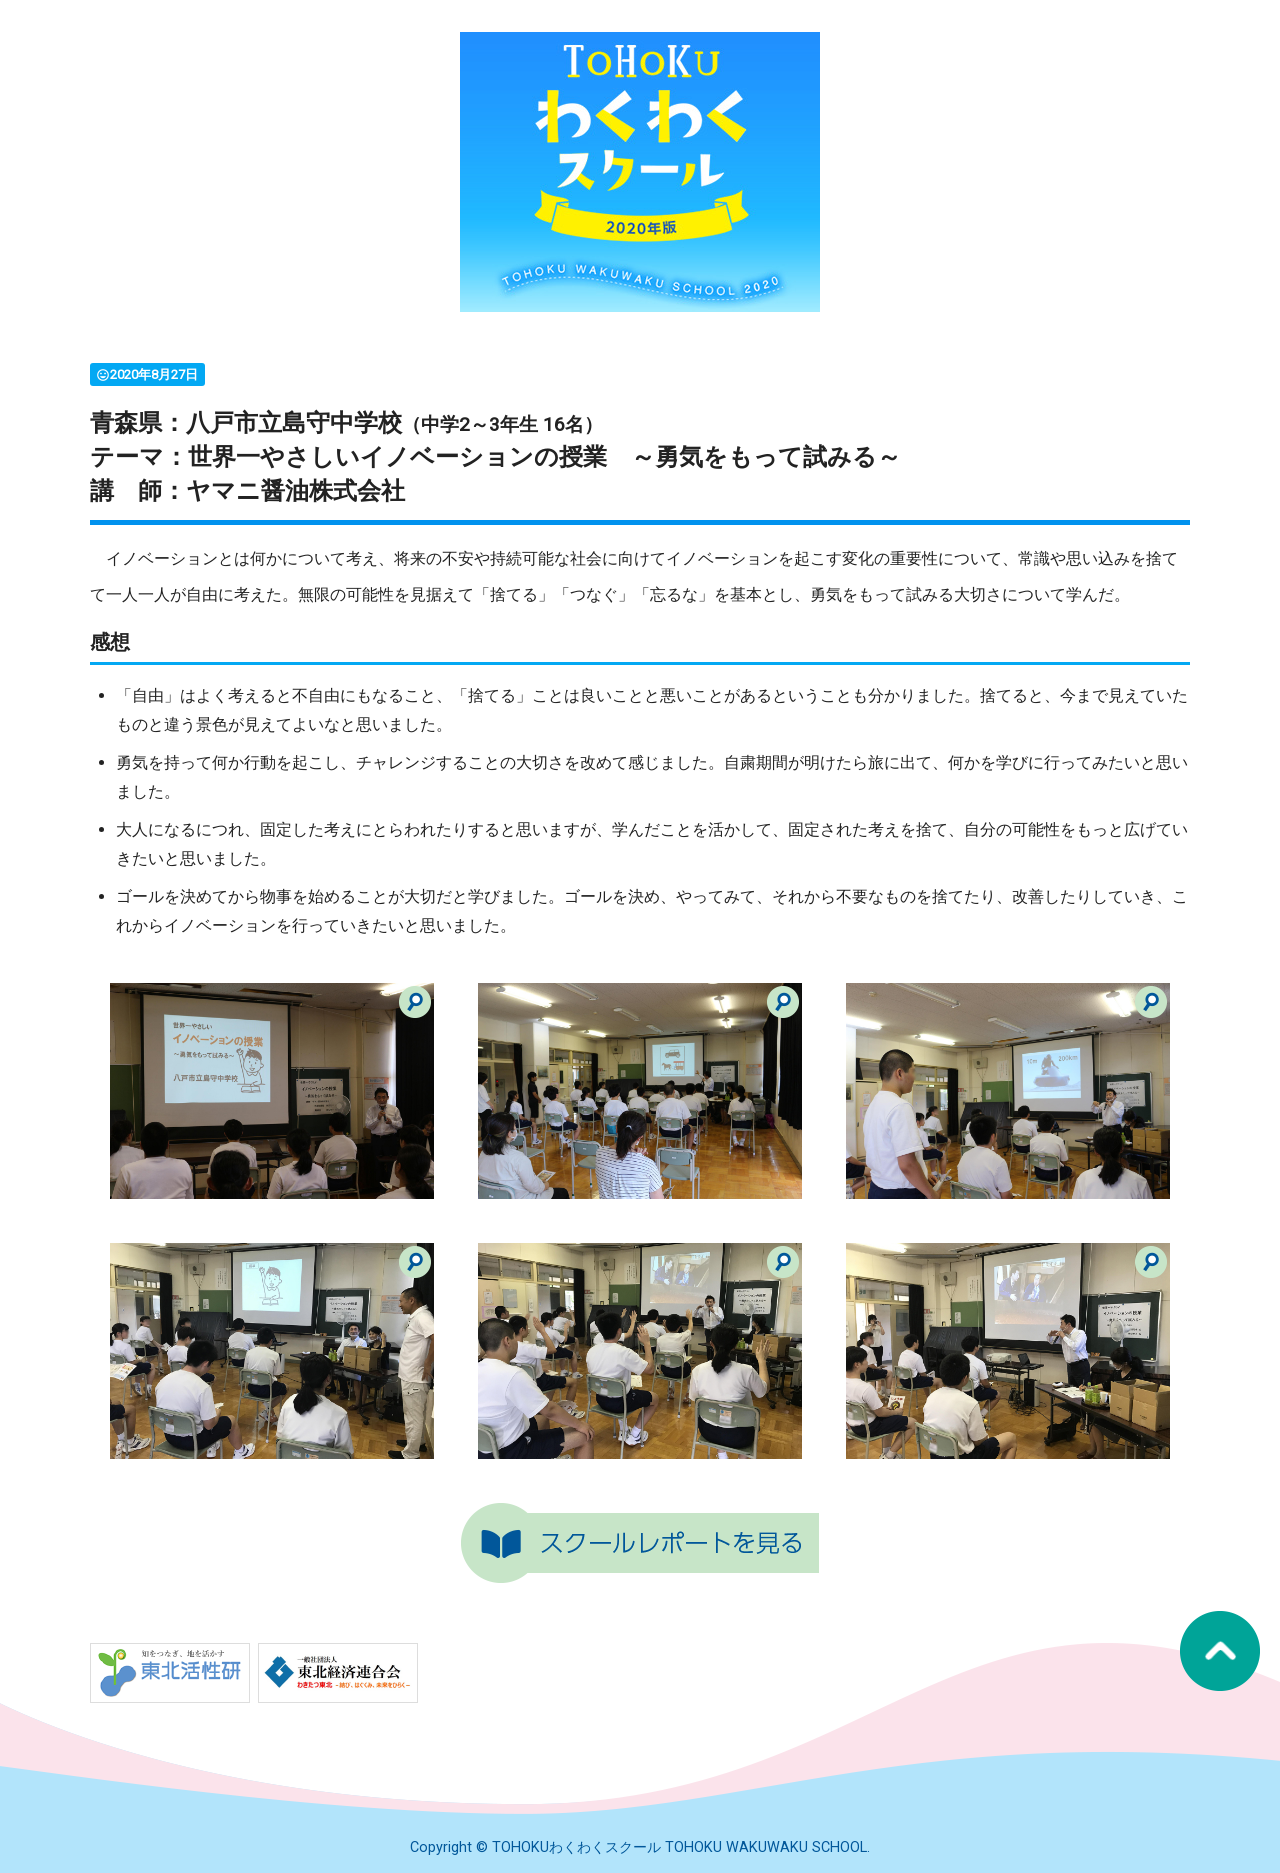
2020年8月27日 (147, 374)
